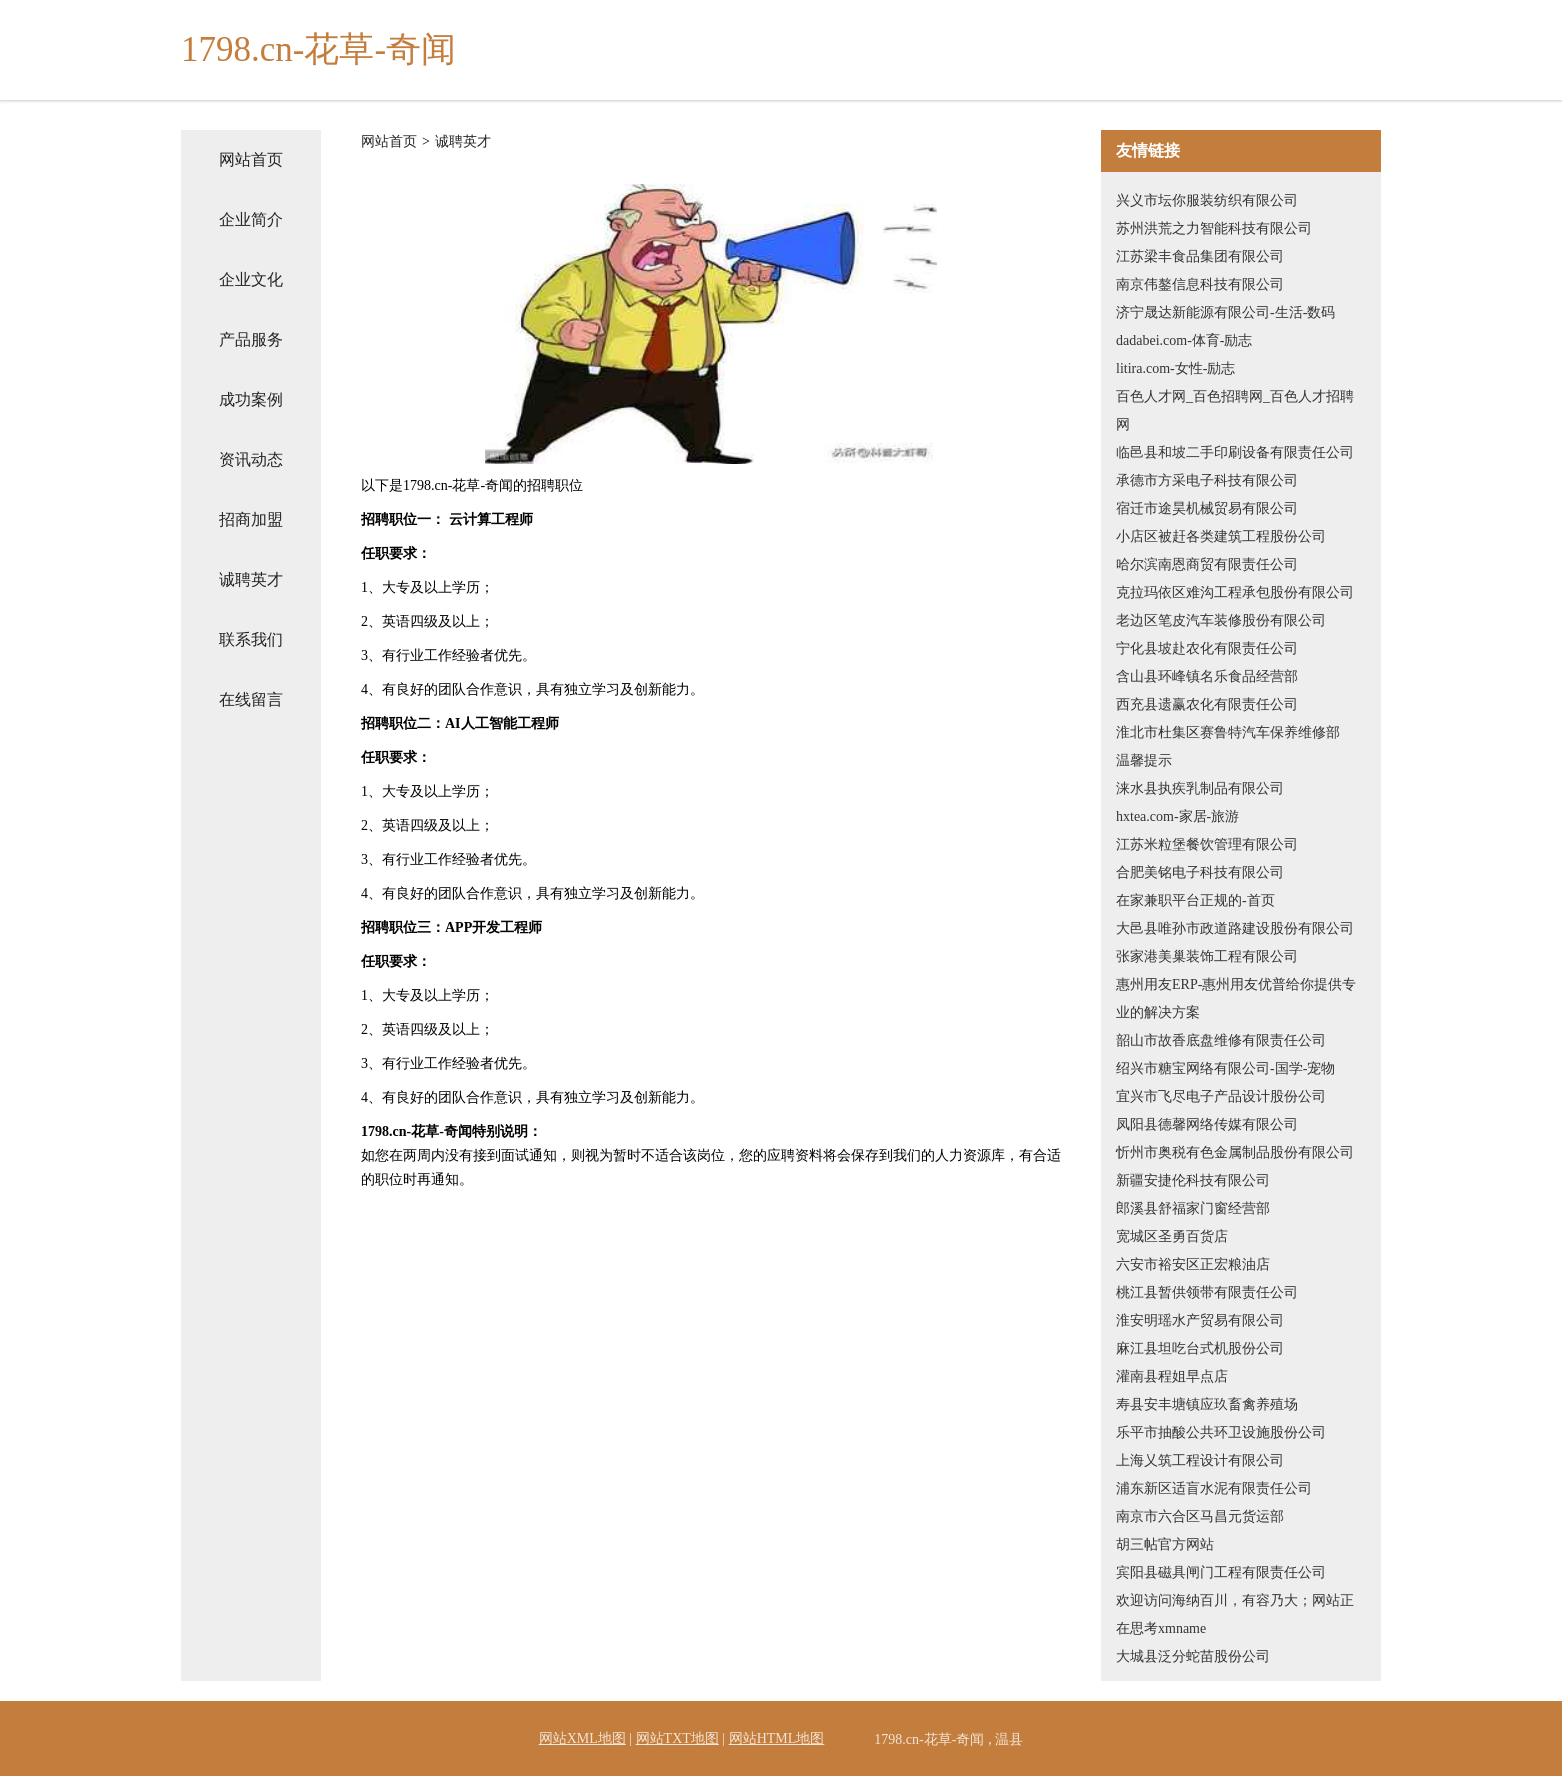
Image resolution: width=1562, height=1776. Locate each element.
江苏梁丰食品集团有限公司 (1200, 256)
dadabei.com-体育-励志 (1184, 340)
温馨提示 (1144, 760)
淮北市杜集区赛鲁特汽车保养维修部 (1228, 732)
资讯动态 (251, 459)
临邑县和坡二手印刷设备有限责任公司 (1235, 452)
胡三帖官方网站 (1165, 1544)
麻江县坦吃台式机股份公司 (1200, 1348)
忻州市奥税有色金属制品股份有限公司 (1235, 1152)
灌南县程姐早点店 (1172, 1376)
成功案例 (251, 399)
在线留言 (251, 699)
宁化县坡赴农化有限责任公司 (1207, 648)
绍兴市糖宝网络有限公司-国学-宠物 (1225, 1068)
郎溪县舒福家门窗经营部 (1193, 1208)
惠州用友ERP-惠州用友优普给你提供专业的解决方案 (1236, 998)
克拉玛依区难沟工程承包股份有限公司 (1235, 592)
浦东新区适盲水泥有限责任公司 (1214, 1488)
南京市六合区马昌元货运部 (1200, 1516)
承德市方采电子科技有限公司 (1207, 480)
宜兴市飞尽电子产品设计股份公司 (1221, 1096)
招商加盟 (251, 519)
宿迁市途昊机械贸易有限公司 (1207, 508)
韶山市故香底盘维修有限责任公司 (1221, 1040)
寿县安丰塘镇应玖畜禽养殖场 (1207, 1404)
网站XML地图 (582, 1738)
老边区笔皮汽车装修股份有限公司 (1221, 620)
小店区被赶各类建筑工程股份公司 (1221, 536)
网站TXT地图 (677, 1738)
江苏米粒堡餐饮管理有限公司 (1207, 844)
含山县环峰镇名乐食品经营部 (1207, 676)
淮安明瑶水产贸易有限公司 (1200, 1320)
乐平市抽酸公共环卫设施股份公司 (1221, 1432)
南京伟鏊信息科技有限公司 (1200, 284)
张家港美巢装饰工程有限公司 (1207, 956)
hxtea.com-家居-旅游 (1177, 816)
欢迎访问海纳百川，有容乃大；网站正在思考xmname (1235, 1614)
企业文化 (251, 279)
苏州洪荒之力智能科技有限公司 (1214, 228)
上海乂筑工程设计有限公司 (1200, 1460)
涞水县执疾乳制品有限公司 (1200, 788)
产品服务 (251, 339)
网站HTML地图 (777, 1738)
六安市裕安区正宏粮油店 (1193, 1264)
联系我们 (251, 639)
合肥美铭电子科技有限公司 (1200, 872)
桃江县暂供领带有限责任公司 (1207, 1292)
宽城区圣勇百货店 (1172, 1236)
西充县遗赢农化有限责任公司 (1207, 704)
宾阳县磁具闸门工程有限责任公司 (1221, 1572)
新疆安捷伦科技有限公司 (1193, 1180)
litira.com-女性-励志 (1175, 368)
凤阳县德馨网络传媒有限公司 (1207, 1124)
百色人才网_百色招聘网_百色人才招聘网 (1235, 410)
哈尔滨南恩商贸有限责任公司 (1207, 564)
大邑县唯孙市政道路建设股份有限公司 (1235, 928)
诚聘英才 (251, 579)
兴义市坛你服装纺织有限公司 (1207, 200)
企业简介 (251, 219)
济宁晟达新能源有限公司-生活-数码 (1225, 312)
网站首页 (251, 159)
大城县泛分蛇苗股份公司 (1193, 1656)
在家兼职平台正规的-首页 (1195, 900)
